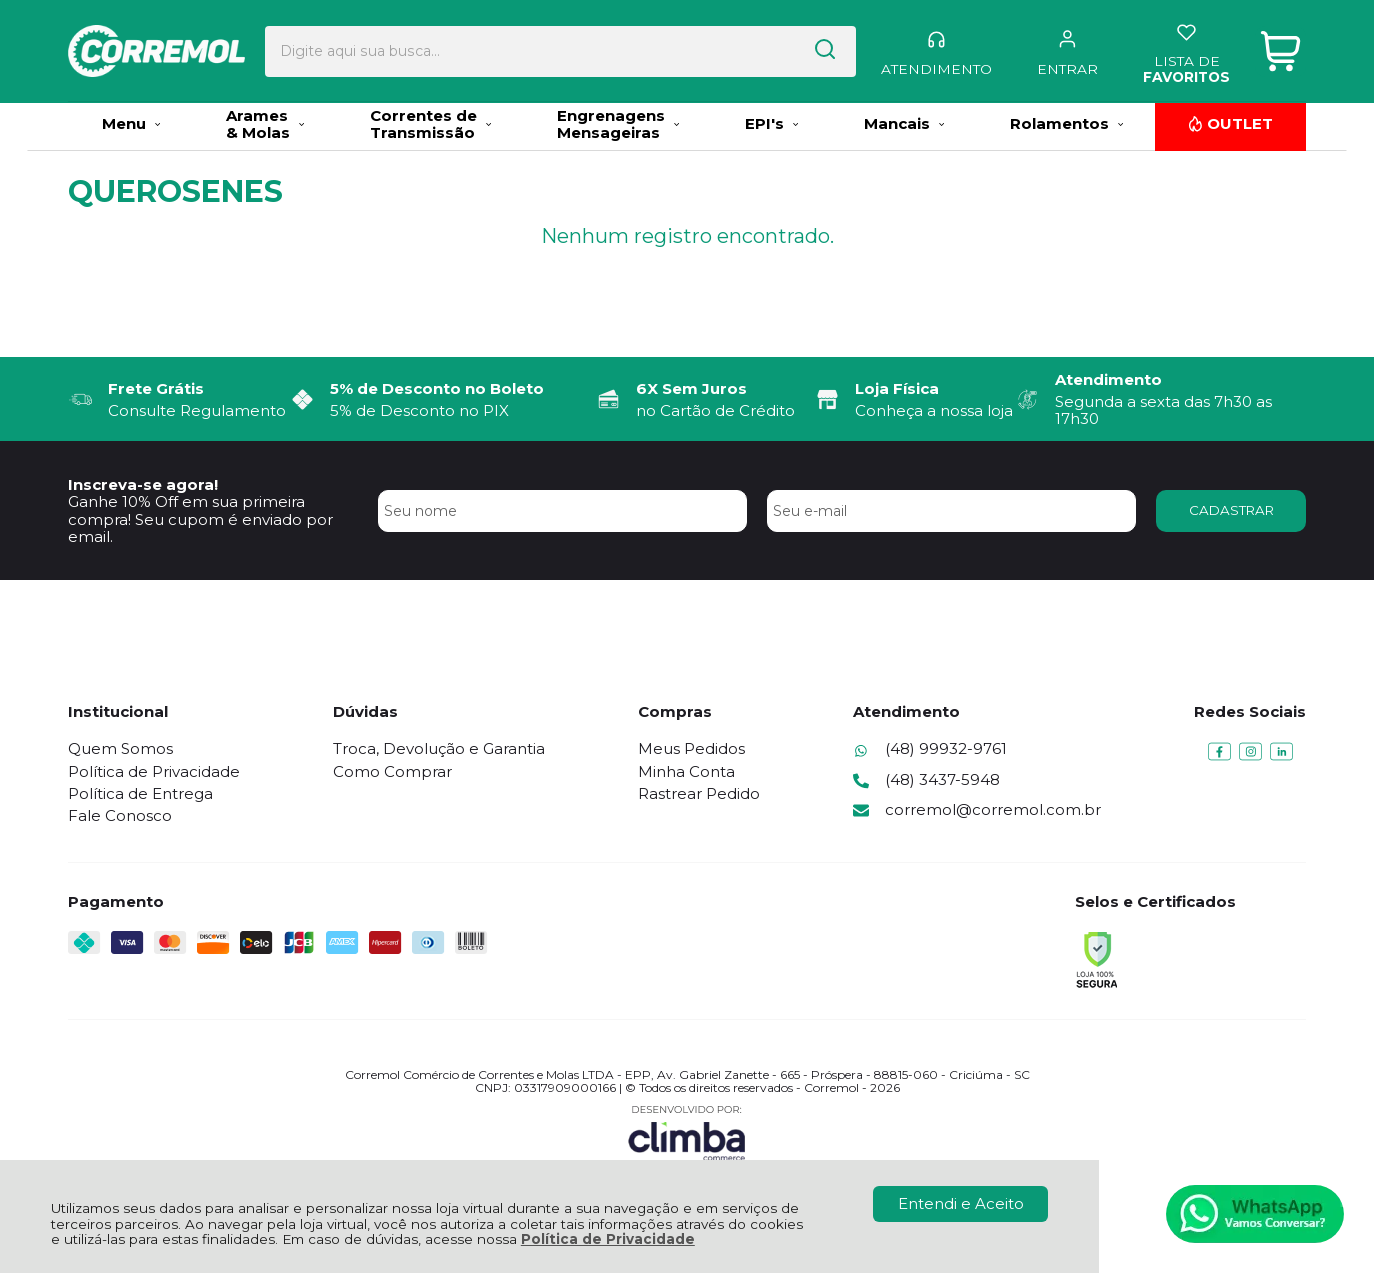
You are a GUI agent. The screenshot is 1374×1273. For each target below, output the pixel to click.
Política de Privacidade (608, 1239)
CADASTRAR (1231, 510)
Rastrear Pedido (699, 793)
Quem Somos (120, 748)
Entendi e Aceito (961, 1203)
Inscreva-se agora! (143, 484)
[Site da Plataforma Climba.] (687, 1132)
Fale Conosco (120, 815)
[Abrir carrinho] (1280, 48)
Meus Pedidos (691, 748)
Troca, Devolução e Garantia (439, 748)
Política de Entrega (140, 793)
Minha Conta (686, 771)
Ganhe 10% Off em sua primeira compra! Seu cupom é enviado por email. (200, 519)
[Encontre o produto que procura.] (771, 49)
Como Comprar (392, 771)
